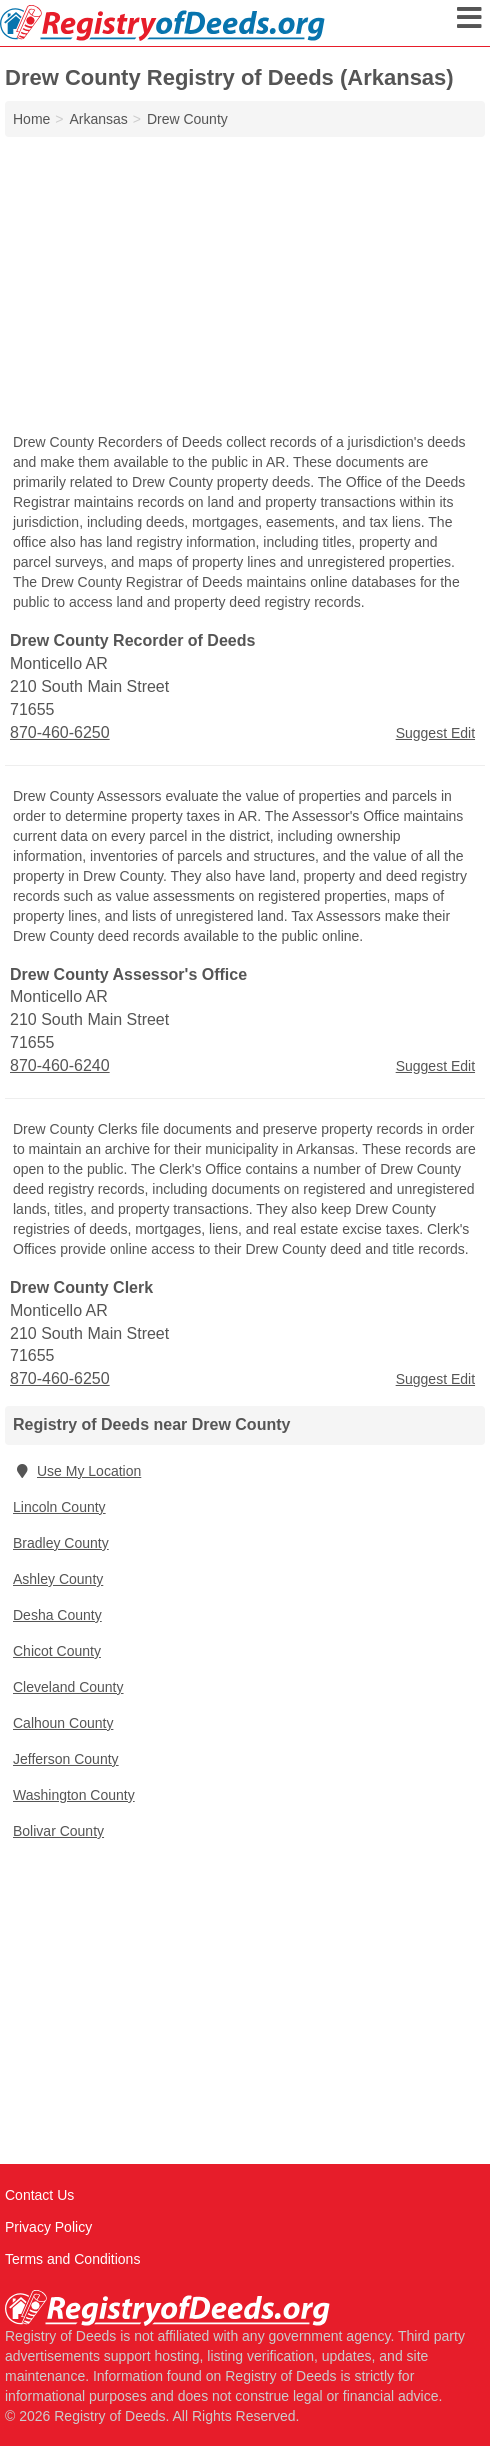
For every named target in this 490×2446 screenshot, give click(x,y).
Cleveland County (68, 1687)
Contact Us (39, 2195)
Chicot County (57, 1651)
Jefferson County (66, 1759)
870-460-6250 (60, 732)
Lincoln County (59, 1507)
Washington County (74, 1795)
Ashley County (58, 1579)
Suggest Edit (435, 733)
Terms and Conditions (72, 2259)
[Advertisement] (245, 287)
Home (31, 119)
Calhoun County (63, 1723)
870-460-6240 (60, 1065)
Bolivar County (58, 1831)
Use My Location (77, 1471)
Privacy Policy (48, 2227)
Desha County (57, 1615)
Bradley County (61, 1543)
